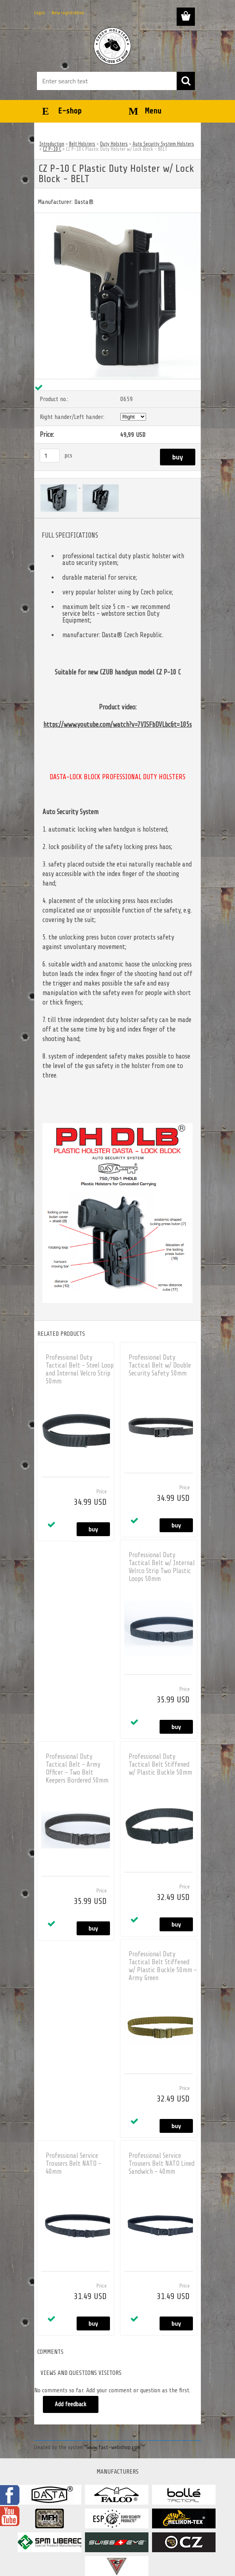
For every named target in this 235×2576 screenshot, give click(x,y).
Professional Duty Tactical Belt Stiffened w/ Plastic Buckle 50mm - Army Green (163, 1966)
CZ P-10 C (52, 149)
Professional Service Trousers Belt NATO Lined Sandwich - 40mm (162, 2163)
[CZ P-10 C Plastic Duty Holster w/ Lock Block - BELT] (117, 216)
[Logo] (112, 46)
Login (39, 12)
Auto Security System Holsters (163, 144)
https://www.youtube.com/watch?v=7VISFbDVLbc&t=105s (117, 724)
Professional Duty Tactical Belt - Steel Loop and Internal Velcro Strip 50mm (80, 1369)
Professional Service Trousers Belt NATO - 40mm (73, 2163)
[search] (186, 81)
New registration (68, 12)
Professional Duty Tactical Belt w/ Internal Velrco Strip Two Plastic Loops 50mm (162, 1567)
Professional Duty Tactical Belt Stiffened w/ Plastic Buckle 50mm (160, 1764)
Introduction (51, 144)
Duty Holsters (114, 144)
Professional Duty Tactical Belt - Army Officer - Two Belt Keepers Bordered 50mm (77, 1768)
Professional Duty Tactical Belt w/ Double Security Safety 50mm (160, 1365)
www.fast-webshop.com (114, 2447)
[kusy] (50, 456)
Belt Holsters (82, 144)
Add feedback (71, 2404)
